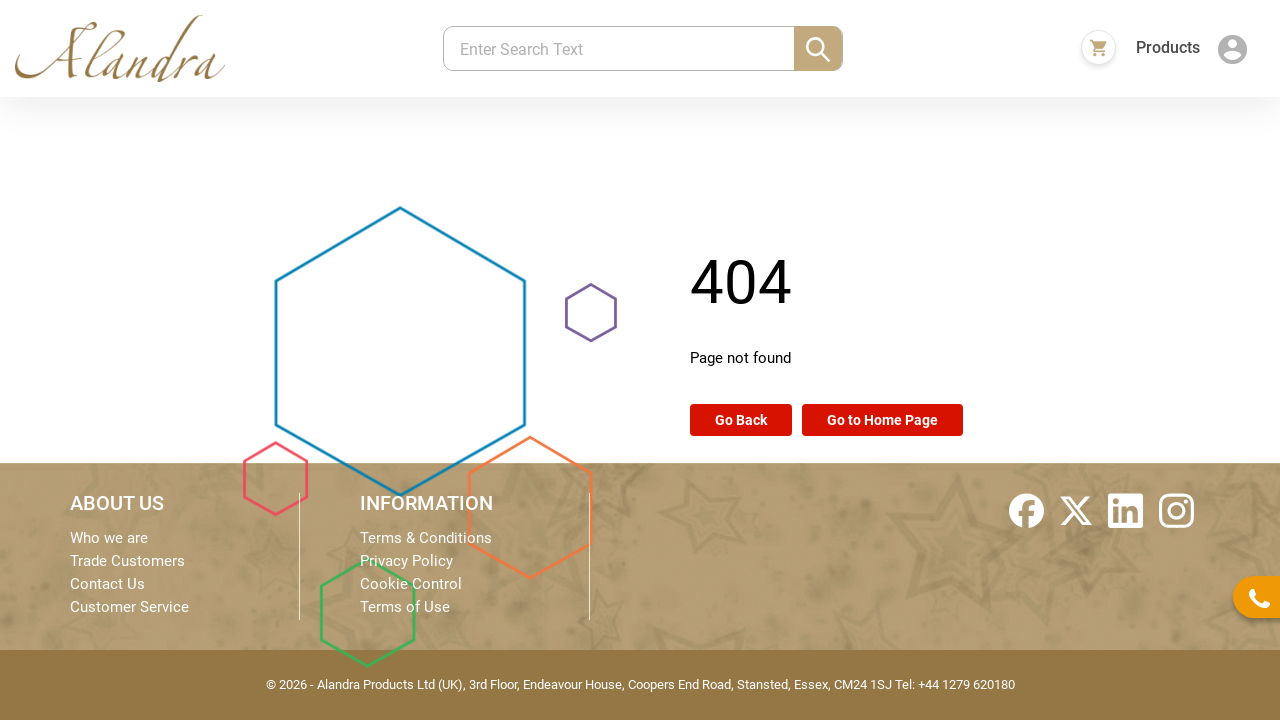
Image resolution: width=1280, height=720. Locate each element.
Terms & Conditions (426, 538)
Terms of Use (405, 607)
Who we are (109, 538)
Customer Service (129, 607)
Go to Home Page (882, 420)
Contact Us (107, 584)
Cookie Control (411, 584)
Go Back (741, 420)
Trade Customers (127, 561)
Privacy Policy (406, 561)
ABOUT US (117, 503)
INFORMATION (426, 503)
